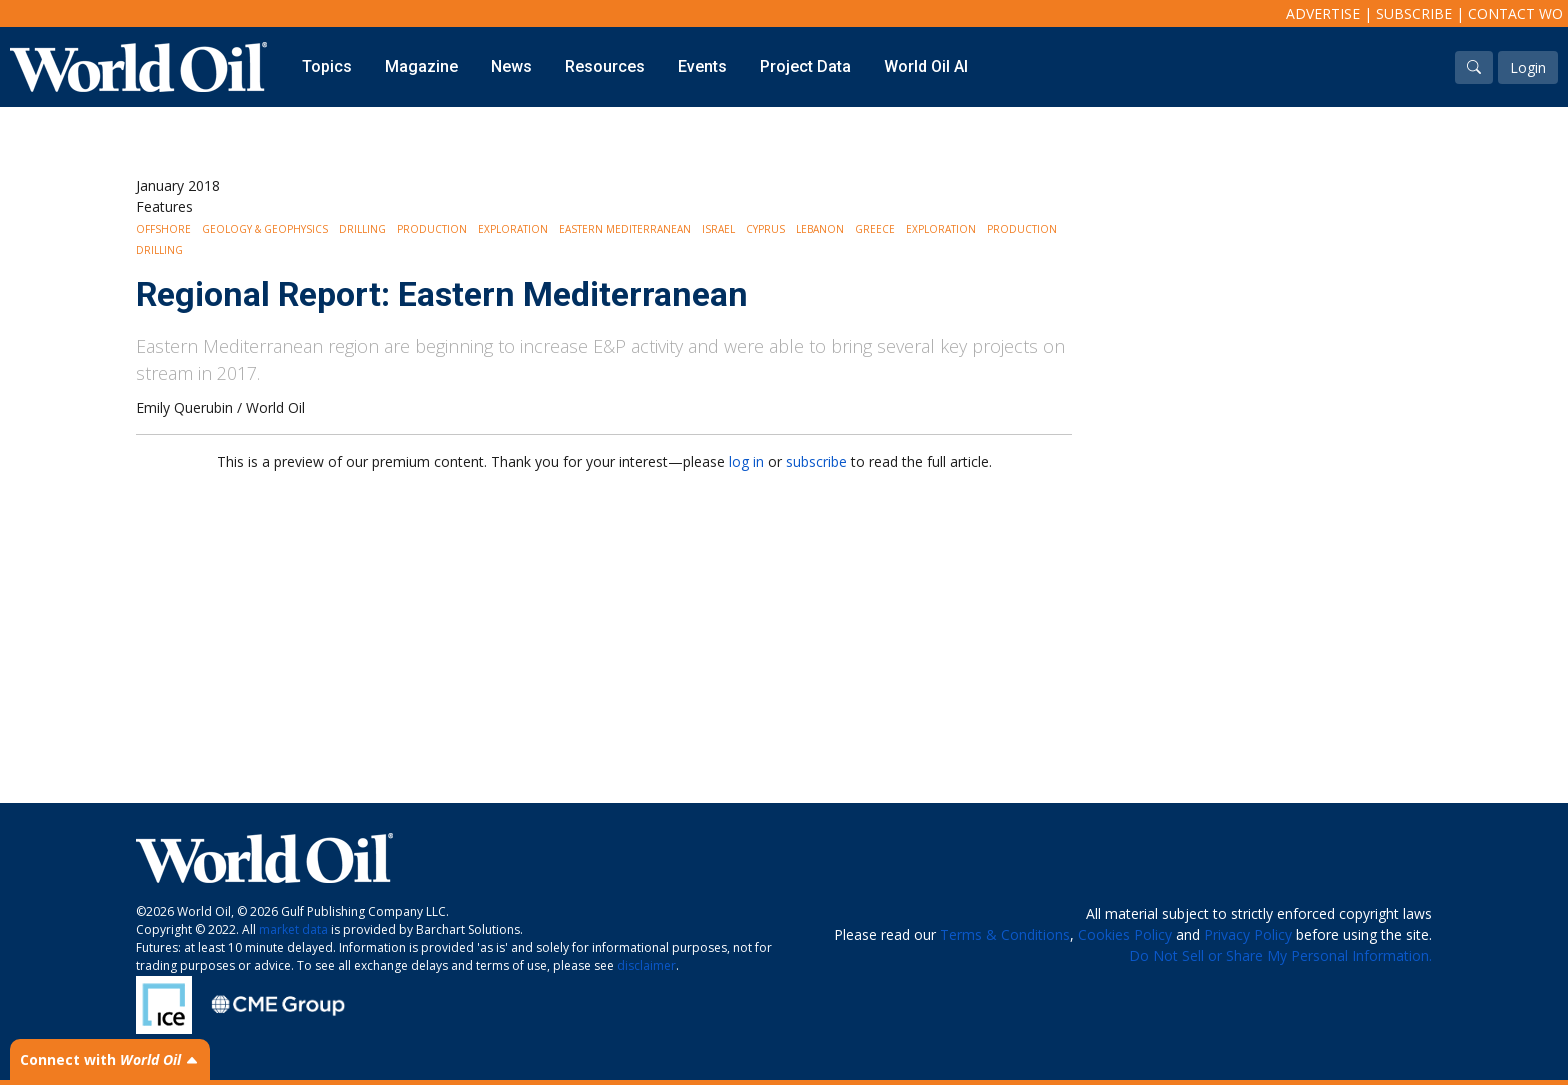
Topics (327, 66)
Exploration (513, 229)
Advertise (1323, 13)
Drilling (362, 229)
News (511, 66)
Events (702, 66)
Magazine (421, 66)
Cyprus (765, 229)
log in (746, 461)
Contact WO (1515, 13)
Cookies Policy (1125, 934)
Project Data (805, 66)
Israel (718, 229)
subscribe (816, 461)
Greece (875, 229)
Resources (605, 66)
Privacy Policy (1248, 934)
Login (1528, 67)
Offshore (163, 229)
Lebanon (820, 229)
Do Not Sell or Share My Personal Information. (1280, 955)
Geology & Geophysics (265, 229)
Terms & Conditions (1005, 934)
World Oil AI (926, 66)
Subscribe (1414, 13)
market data (293, 929)
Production (432, 229)
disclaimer (646, 965)
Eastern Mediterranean (625, 229)
